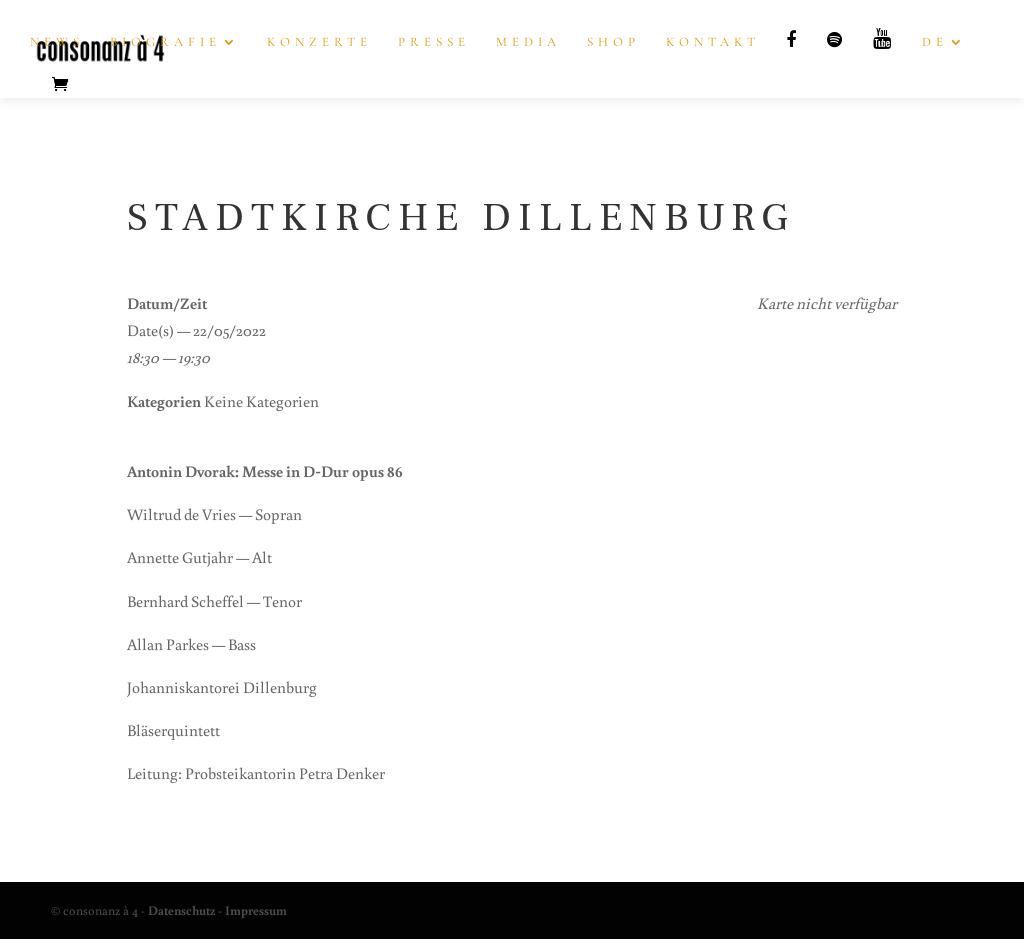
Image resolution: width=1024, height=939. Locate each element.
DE (935, 42)
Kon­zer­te (319, 42)
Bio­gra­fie (165, 42)
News (57, 42)
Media (528, 42)
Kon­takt (713, 42)
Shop (613, 42)
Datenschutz (181, 910)
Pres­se (434, 42)
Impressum (256, 910)
